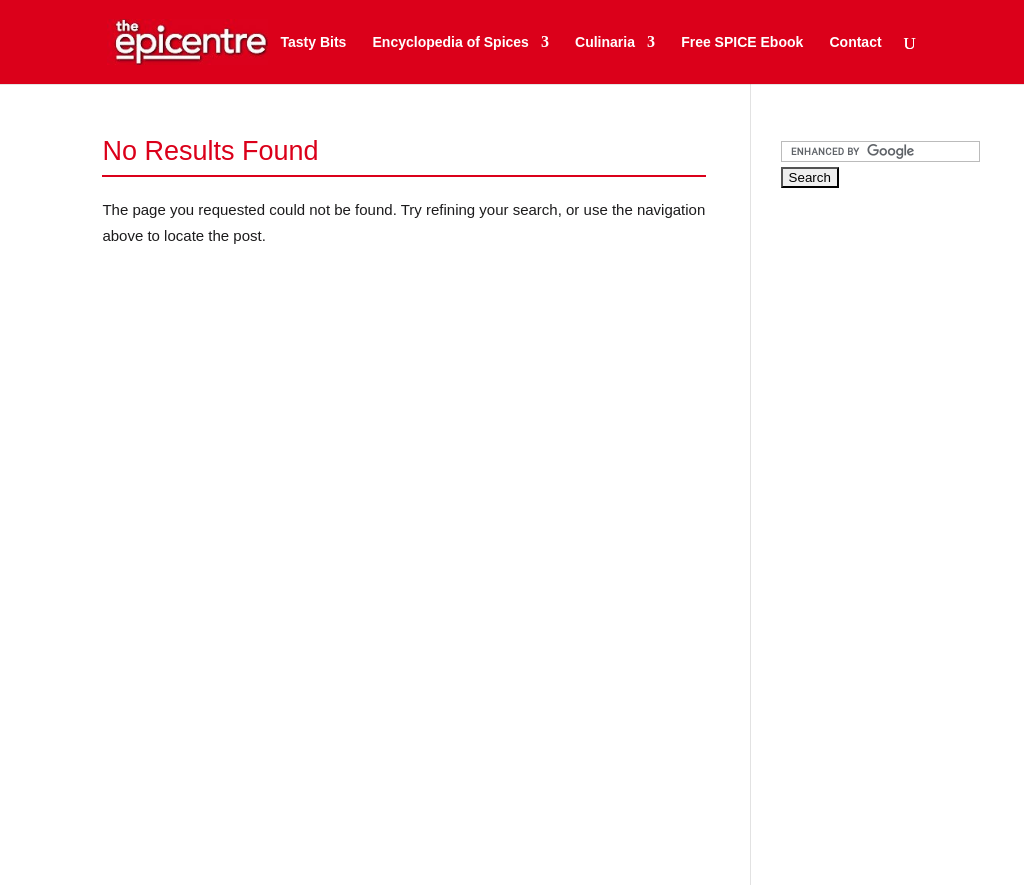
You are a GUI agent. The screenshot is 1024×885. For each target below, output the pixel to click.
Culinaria (605, 42)
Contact (855, 42)
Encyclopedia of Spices (451, 42)
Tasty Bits (313, 42)
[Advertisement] (902, 519)
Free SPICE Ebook (742, 42)
